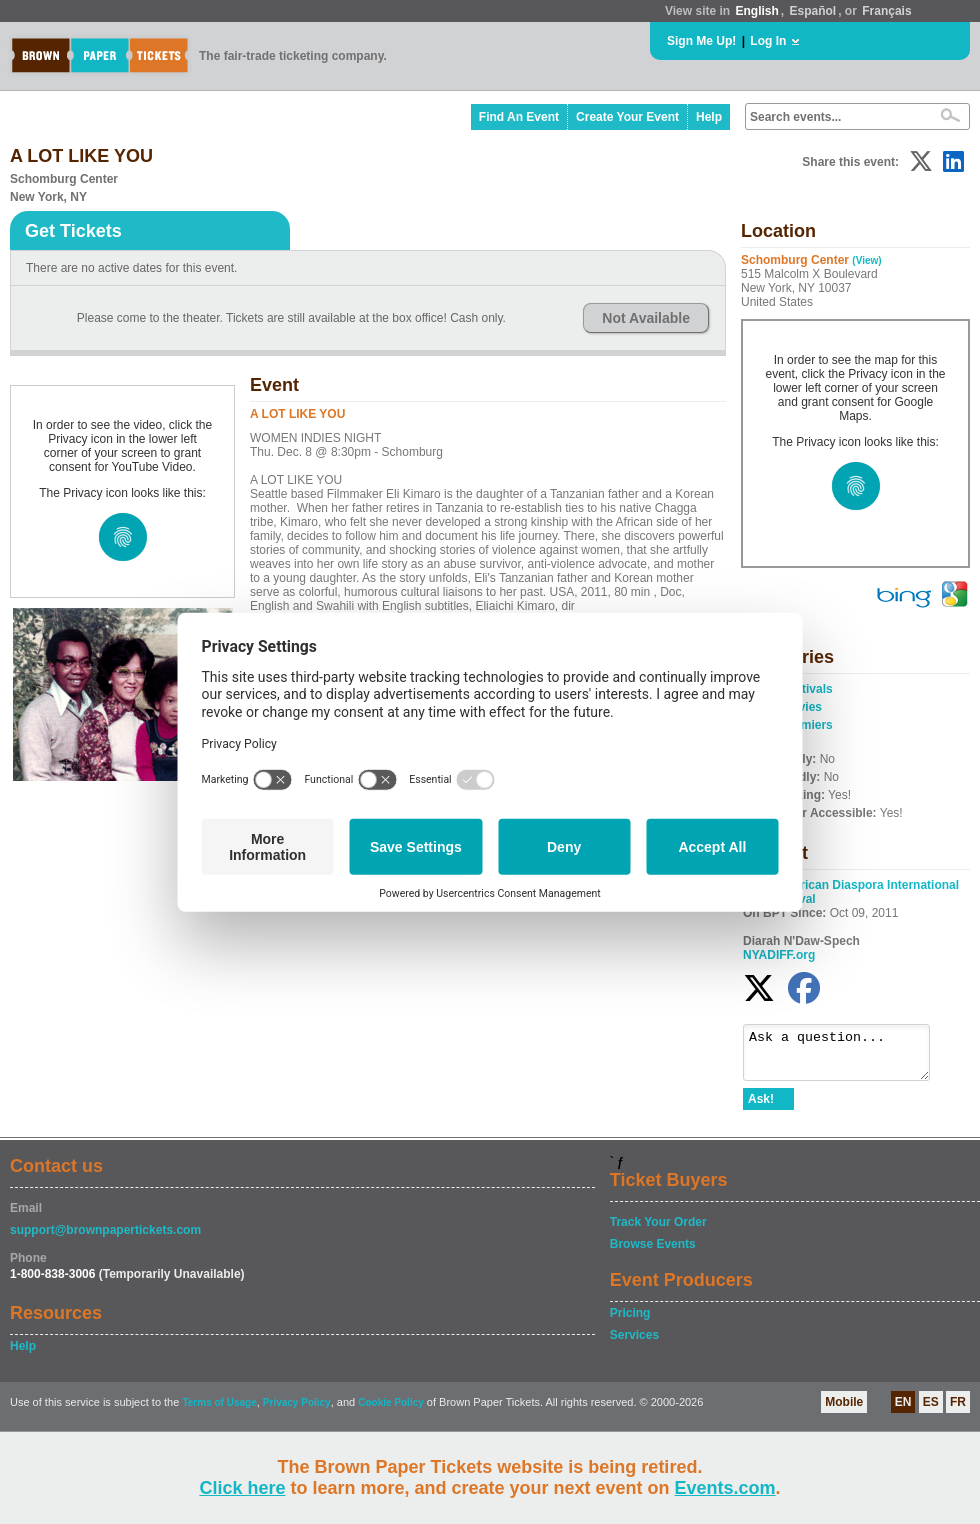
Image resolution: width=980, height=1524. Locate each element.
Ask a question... (846, 1057)
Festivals (806, 689)
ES (931, 1411)
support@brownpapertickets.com (105, 1239)
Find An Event (519, 117)
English (756, 11)
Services (634, 1344)
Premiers (806, 725)
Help (709, 117)
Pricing (630, 1322)
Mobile (844, 1411)
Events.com (725, 1488)
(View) (866, 260)
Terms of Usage (219, 1411)
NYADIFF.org (779, 955)
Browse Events (653, 1253)
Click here (242, 1488)
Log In (768, 41)
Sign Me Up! (701, 41)
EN (903, 1411)
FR (958, 1411)
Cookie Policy (391, 1411)
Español (813, 11)
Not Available (646, 318)
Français (886, 11)
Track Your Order (658, 1231)
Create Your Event (627, 117)
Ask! (761, 1108)
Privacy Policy (297, 1411)
